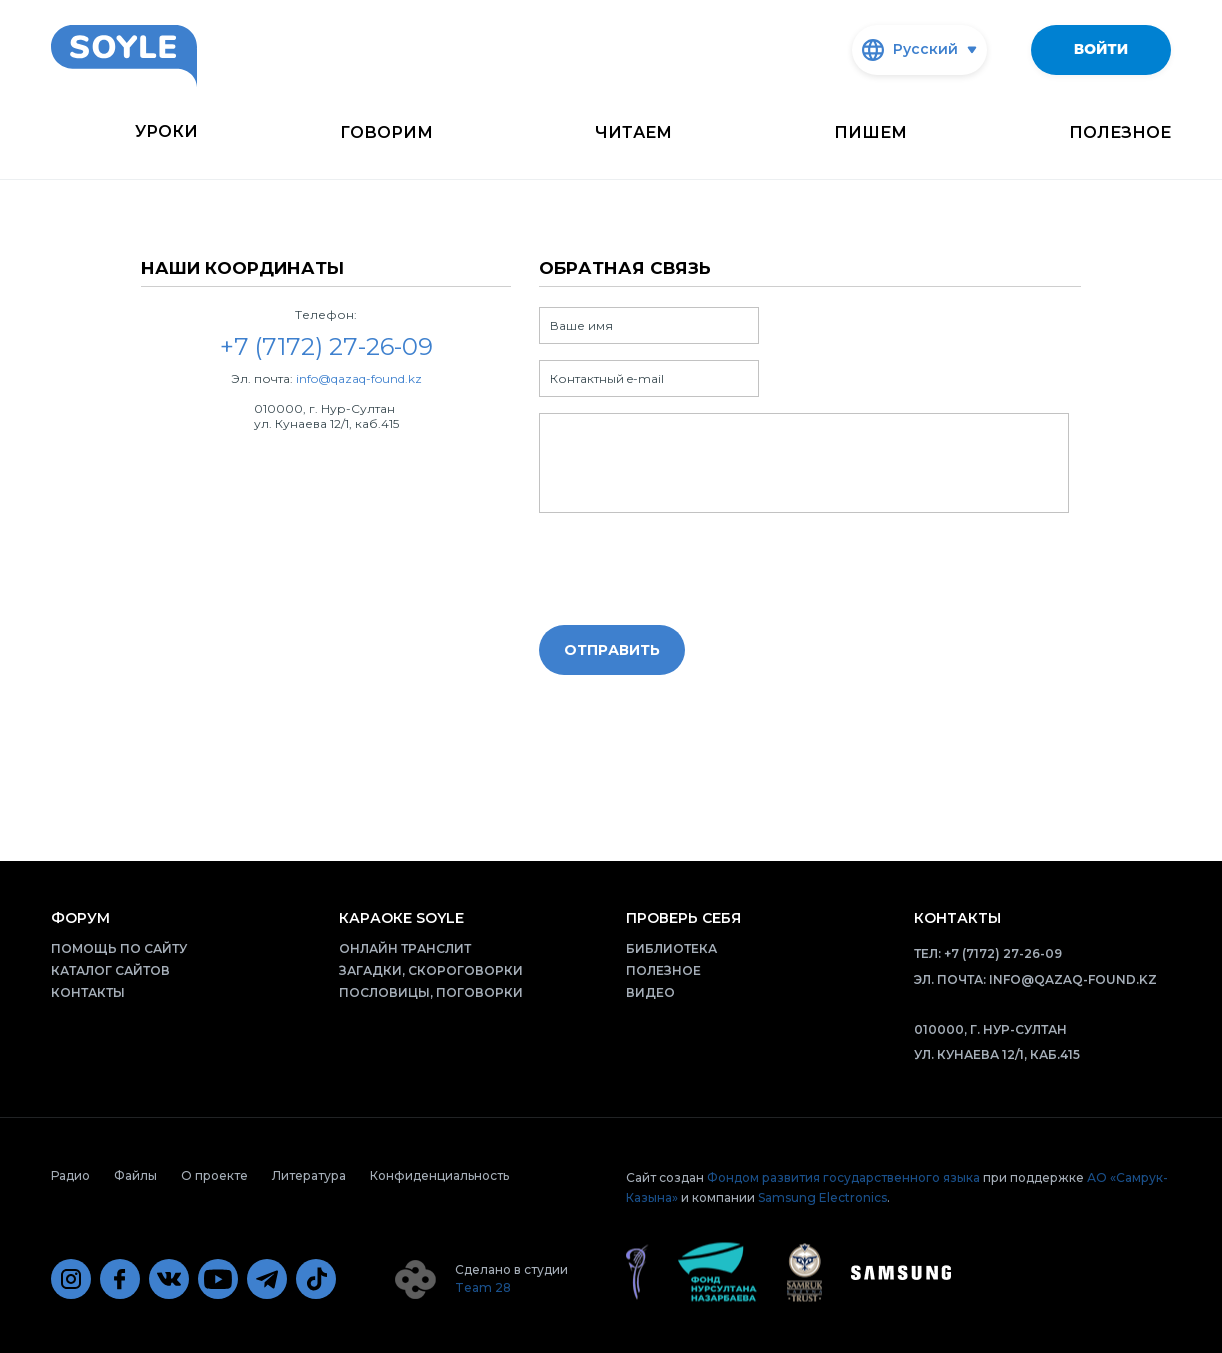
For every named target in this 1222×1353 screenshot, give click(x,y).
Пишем (870, 132)
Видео (650, 992)
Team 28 (483, 1287)
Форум (80, 918)
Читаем (633, 132)
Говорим (386, 132)
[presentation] (691, 570)
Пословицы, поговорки (431, 992)
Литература (309, 1175)
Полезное (1120, 132)
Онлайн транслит (405, 948)
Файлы (135, 1175)
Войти (1101, 49)
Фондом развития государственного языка (843, 1177)
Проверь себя (683, 918)
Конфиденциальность (439, 1175)
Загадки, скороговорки (431, 970)
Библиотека (671, 948)
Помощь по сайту (119, 948)
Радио (70, 1175)
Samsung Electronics (822, 1197)
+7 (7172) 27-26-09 (1003, 953)
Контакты (88, 992)
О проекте (214, 1175)
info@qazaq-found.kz (359, 378)
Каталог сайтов (110, 970)
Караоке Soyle (401, 918)
